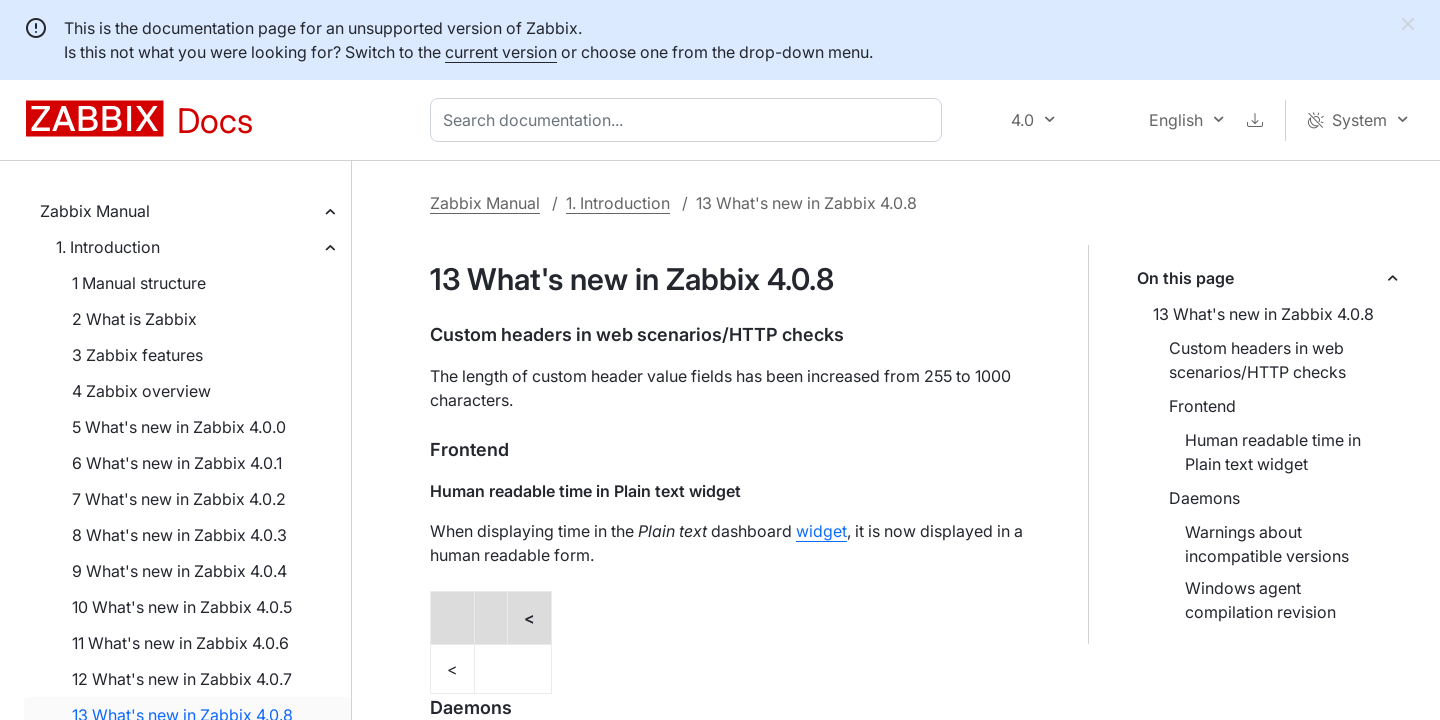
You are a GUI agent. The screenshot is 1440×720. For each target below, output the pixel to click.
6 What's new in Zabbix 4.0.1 (177, 463)
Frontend (1202, 406)
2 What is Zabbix (134, 319)
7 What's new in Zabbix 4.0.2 (179, 499)
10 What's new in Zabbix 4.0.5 (182, 607)
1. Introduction (108, 247)
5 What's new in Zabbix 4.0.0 (179, 427)
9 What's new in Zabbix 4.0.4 (179, 571)
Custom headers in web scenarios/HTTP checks (1257, 360)
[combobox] (690, 120)
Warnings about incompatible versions (1267, 544)
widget (821, 531)
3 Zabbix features (137, 355)
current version (501, 52)
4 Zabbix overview (141, 391)
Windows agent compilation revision (1260, 600)
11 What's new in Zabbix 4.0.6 (180, 643)
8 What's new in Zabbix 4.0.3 (179, 535)
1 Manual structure (139, 283)
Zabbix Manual (95, 211)
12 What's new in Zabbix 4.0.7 (182, 679)
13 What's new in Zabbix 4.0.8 (1263, 314)
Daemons (1204, 498)
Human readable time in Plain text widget (1273, 452)
